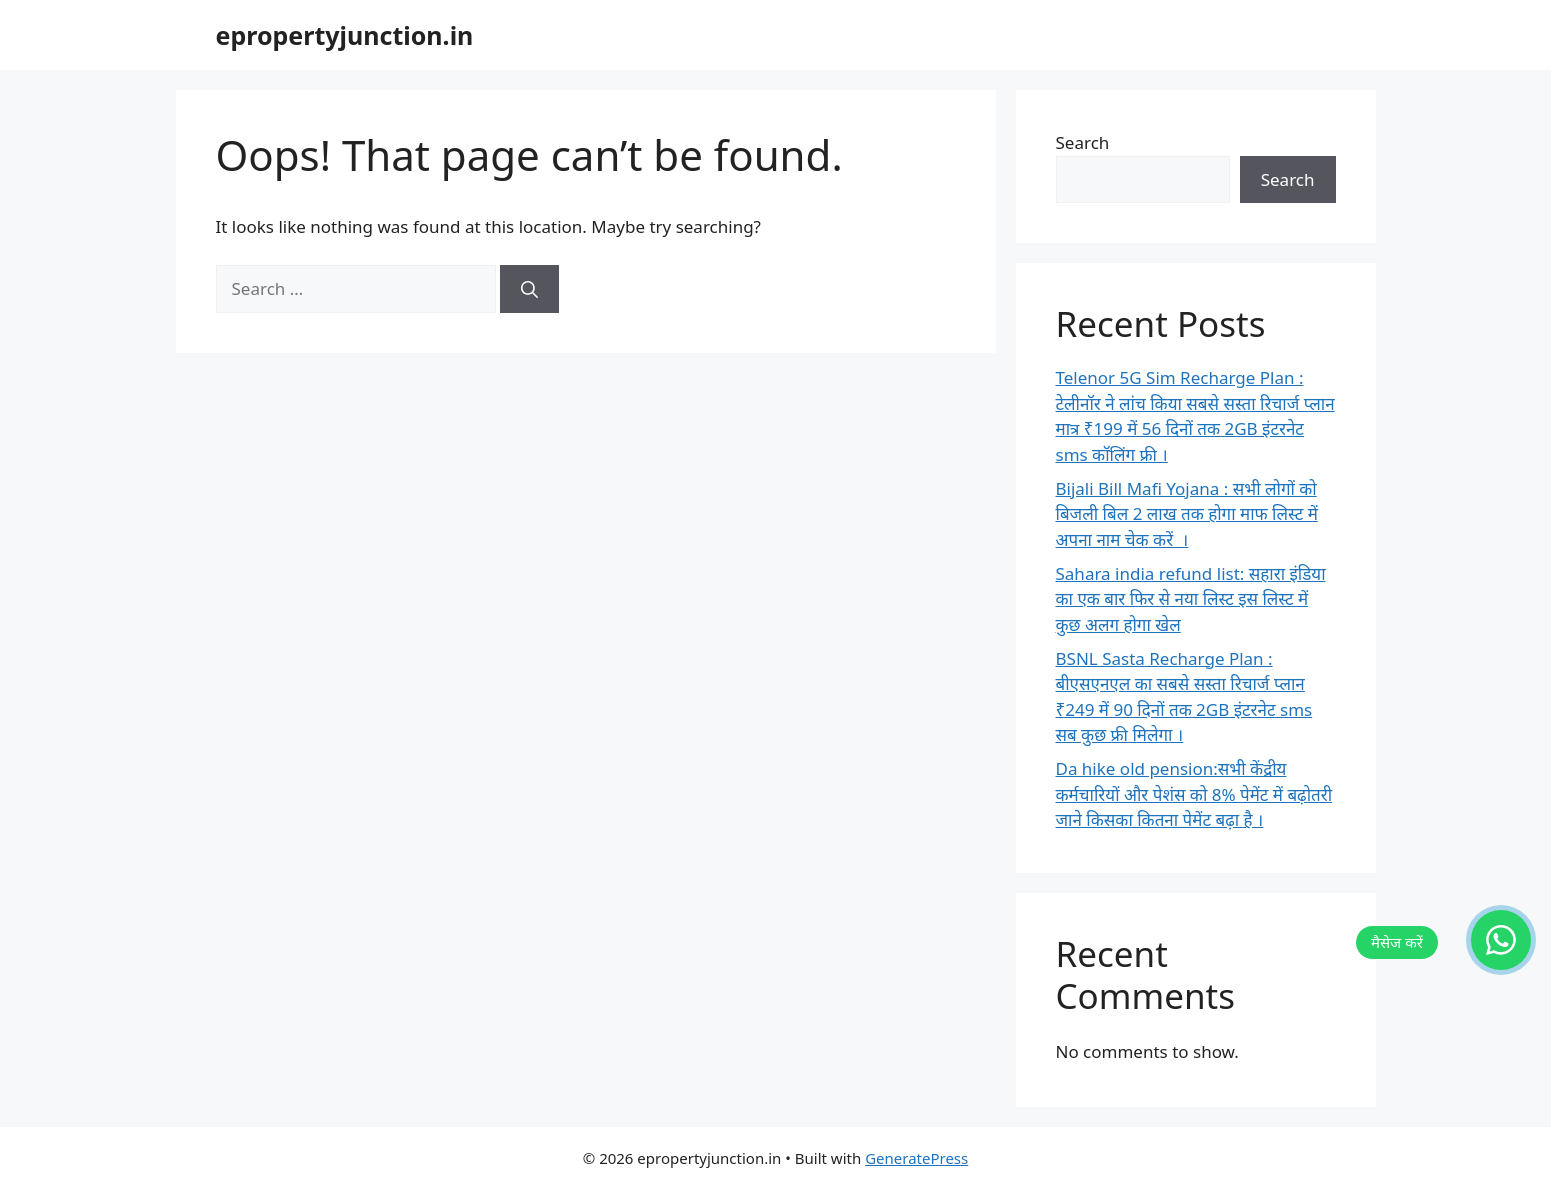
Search (1083, 142)
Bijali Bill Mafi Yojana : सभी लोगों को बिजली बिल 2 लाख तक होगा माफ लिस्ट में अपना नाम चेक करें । (1187, 514)
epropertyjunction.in (345, 35)
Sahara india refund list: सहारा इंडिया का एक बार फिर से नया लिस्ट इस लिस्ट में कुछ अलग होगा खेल (1191, 599)
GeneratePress (916, 1158)
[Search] (529, 289)
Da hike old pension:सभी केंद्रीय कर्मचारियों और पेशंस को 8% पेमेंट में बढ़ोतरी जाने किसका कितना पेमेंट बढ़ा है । (1194, 794)
